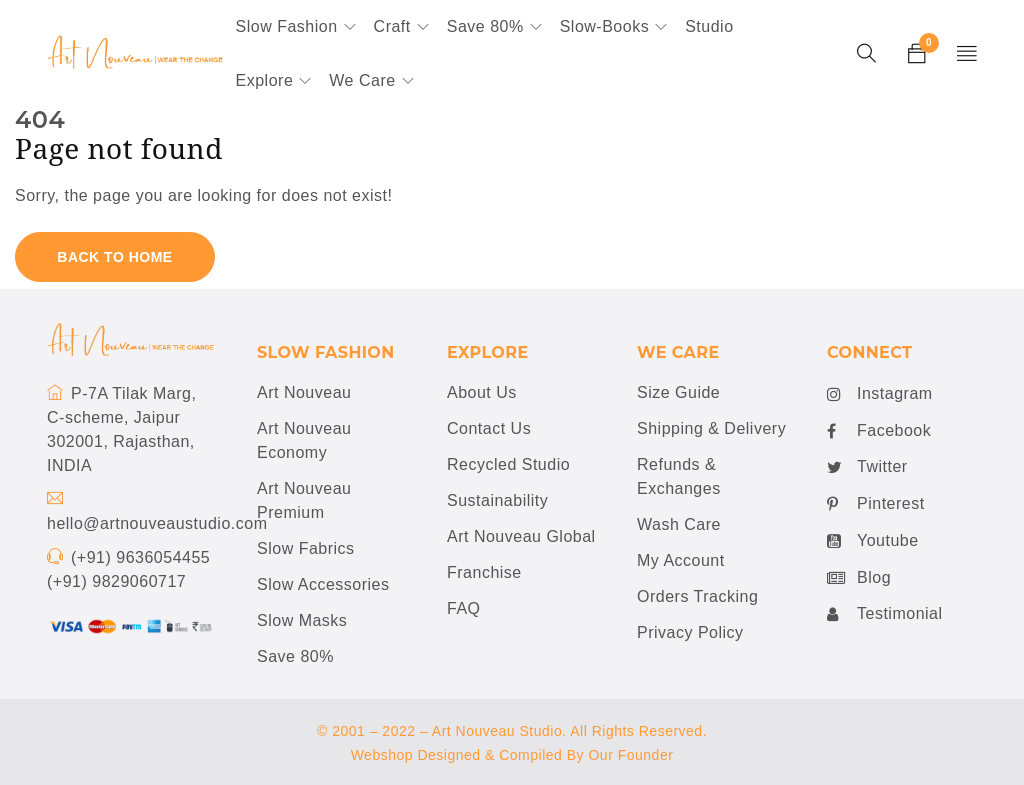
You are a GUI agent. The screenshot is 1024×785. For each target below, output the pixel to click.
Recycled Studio (508, 464)
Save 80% (295, 656)
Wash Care (679, 524)
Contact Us (489, 428)
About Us (482, 392)
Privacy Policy (690, 632)
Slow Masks (302, 620)
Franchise (484, 572)
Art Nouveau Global (521, 536)
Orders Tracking (697, 596)
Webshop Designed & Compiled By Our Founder (512, 755)
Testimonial (885, 614)
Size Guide (678, 392)
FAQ (464, 608)
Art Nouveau (304, 392)
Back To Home (114, 257)
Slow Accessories (323, 584)
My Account (681, 560)
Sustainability (497, 500)
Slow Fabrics (306, 548)
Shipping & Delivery (711, 428)
